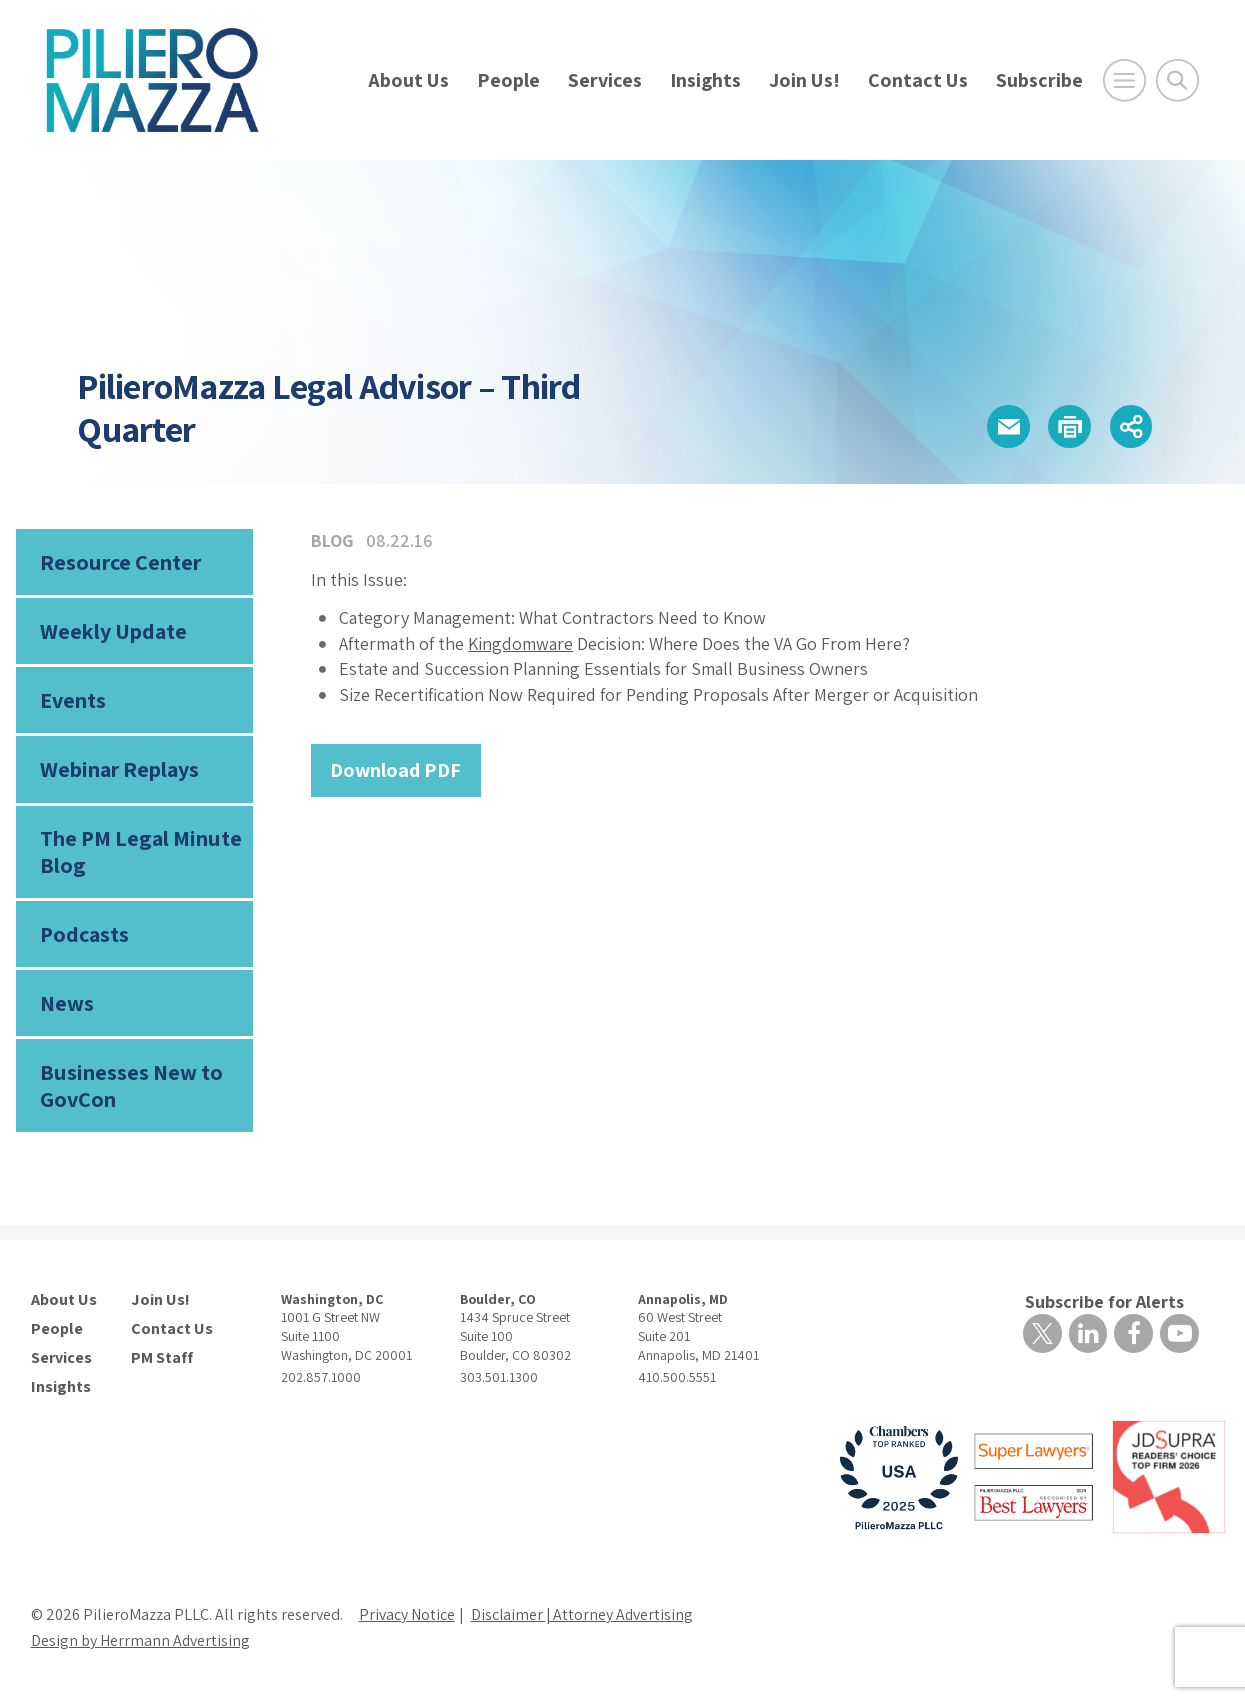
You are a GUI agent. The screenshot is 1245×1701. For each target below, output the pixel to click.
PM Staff (162, 1360)
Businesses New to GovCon (131, 1087)
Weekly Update (113, 632)
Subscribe (1039, 80)
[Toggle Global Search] (1177, 80)
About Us (408, 80)
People (508, 80)
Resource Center (120, 562)
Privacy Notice (407, 1616)
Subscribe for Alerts (1104, 1303)
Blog (332, 540)
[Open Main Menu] (1124, 80)
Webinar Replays (119, 770)
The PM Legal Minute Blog (141, 853)
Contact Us (918, 80)
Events (73, 701)
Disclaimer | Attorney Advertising (583, 1616)
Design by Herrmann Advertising (141, 1642)
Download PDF (395, 770)
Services (605, 80)
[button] (1006, 426)
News (67, 1005)
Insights (705, 80)
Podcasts (84, 936)
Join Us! (804, 80)
